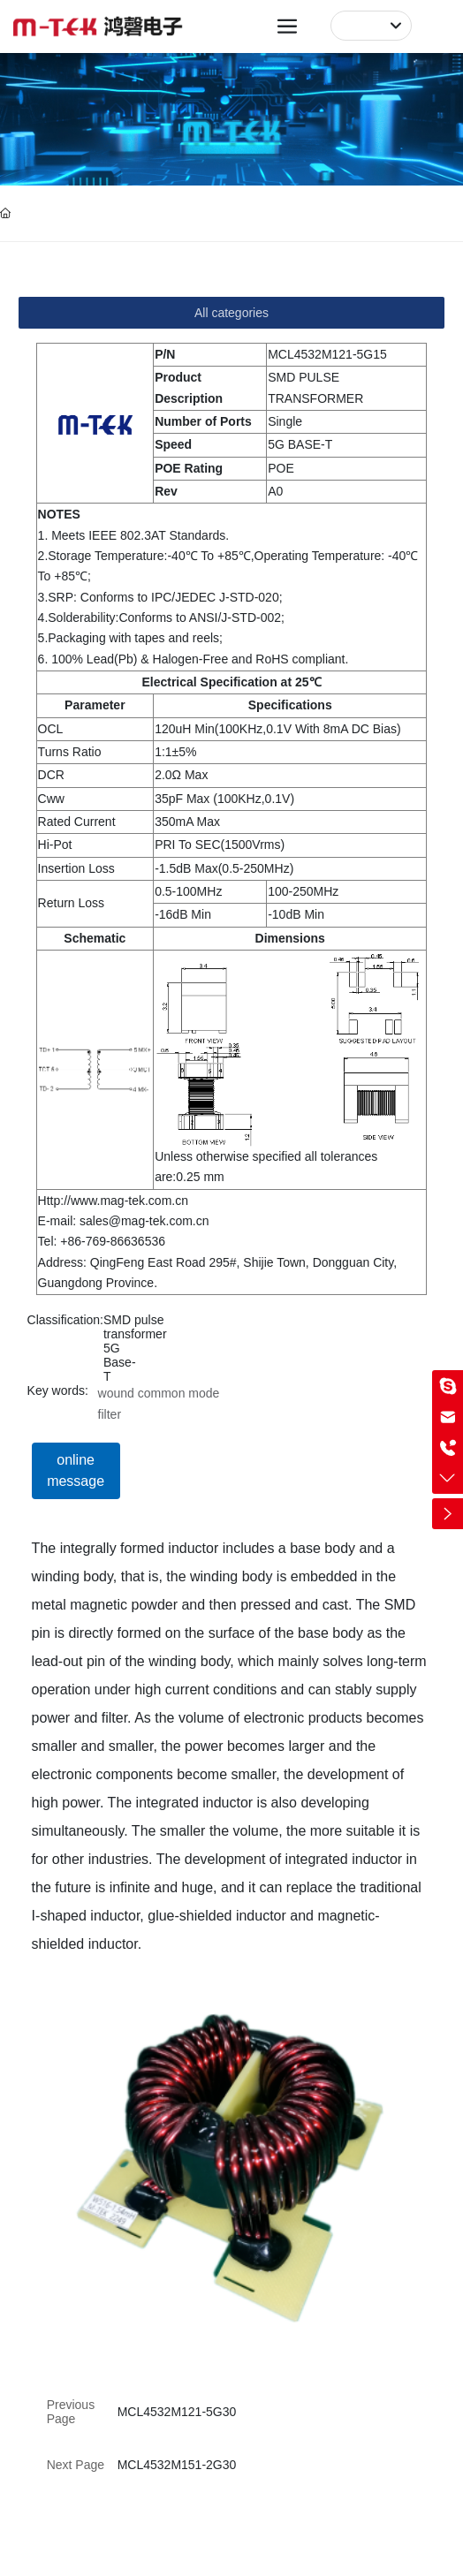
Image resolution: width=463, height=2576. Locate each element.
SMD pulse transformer (135, 1327)
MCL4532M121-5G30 (177, 2412)
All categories (231, 313)
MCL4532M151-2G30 (177, 2465)
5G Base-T (119, 1362)
